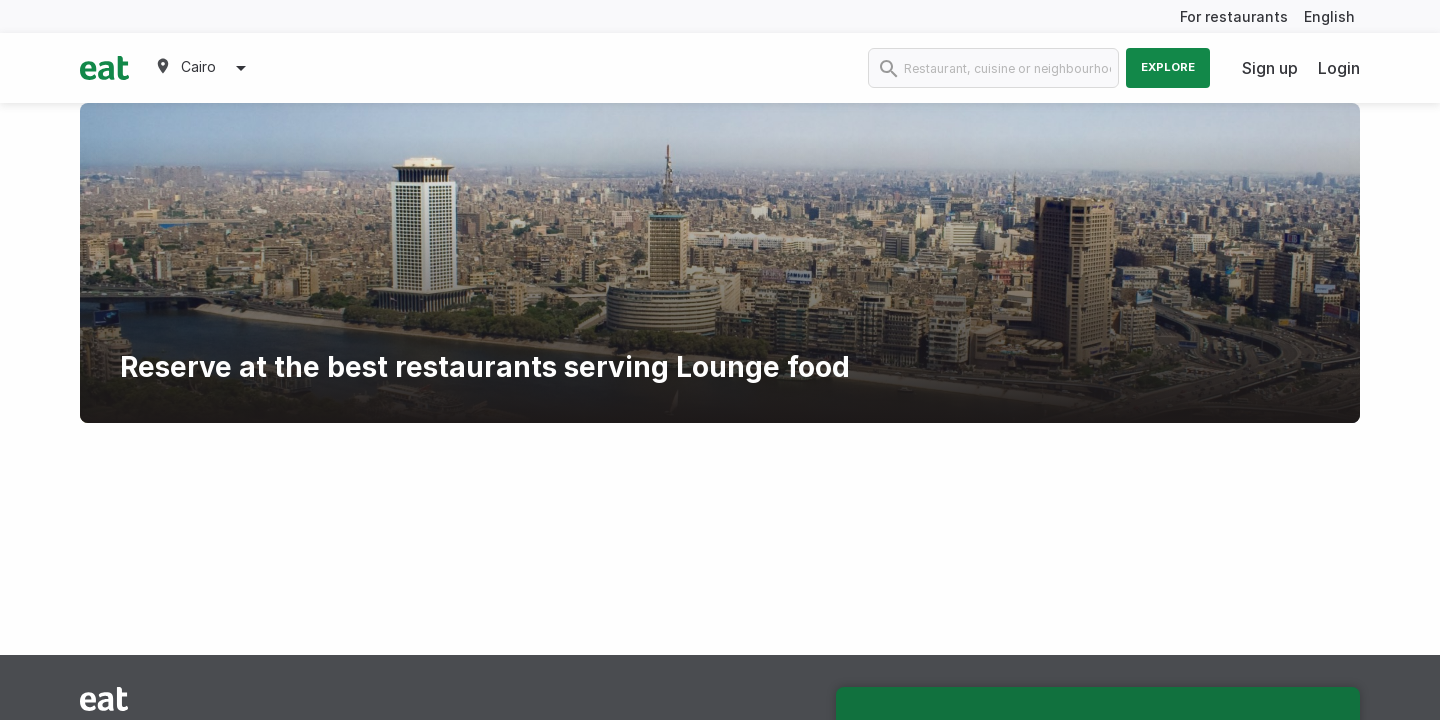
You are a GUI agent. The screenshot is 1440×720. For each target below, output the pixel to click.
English (1329, 16)
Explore (1168, 67)
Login (1339, 68)
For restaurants (1234, 16)
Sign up (1270, 68)
